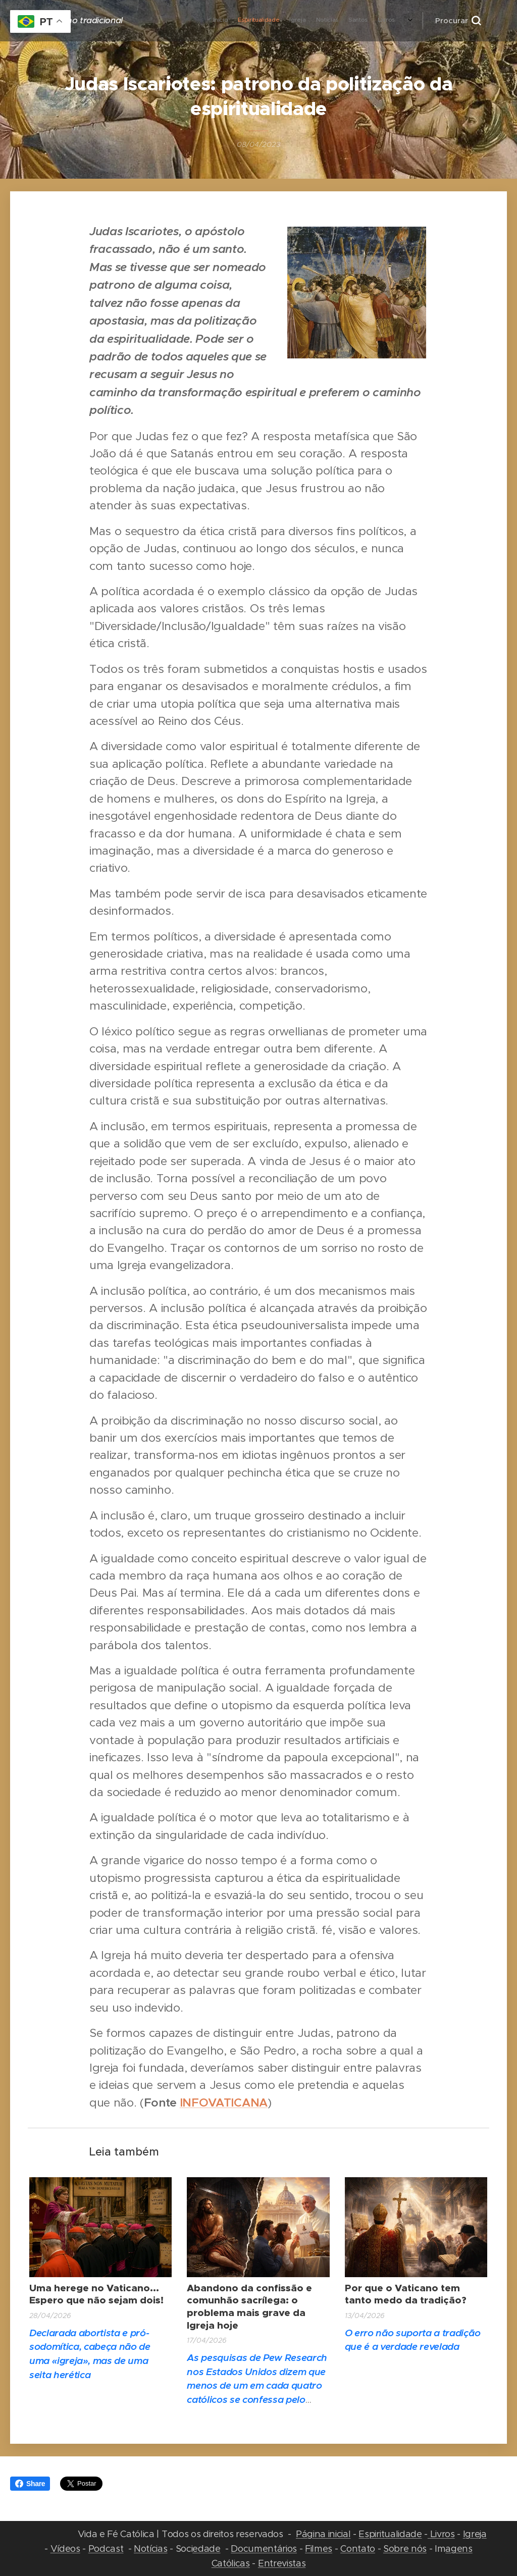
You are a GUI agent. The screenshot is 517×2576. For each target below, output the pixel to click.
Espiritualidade (390, 2534)
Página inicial (323, 2534)
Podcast (106, 2548)
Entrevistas (281, 2563)
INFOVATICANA (224, 2102)
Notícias (150, 2548)
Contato (357, 2548)
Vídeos (65, 2548)
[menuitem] (265, 20)
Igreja (475, 2534)
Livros (441, 2534)
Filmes (318, 2548)
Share (30, 2484)
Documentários (264, 2548)
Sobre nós (405, 2548)
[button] (458, 20)
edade (206, 2548)
